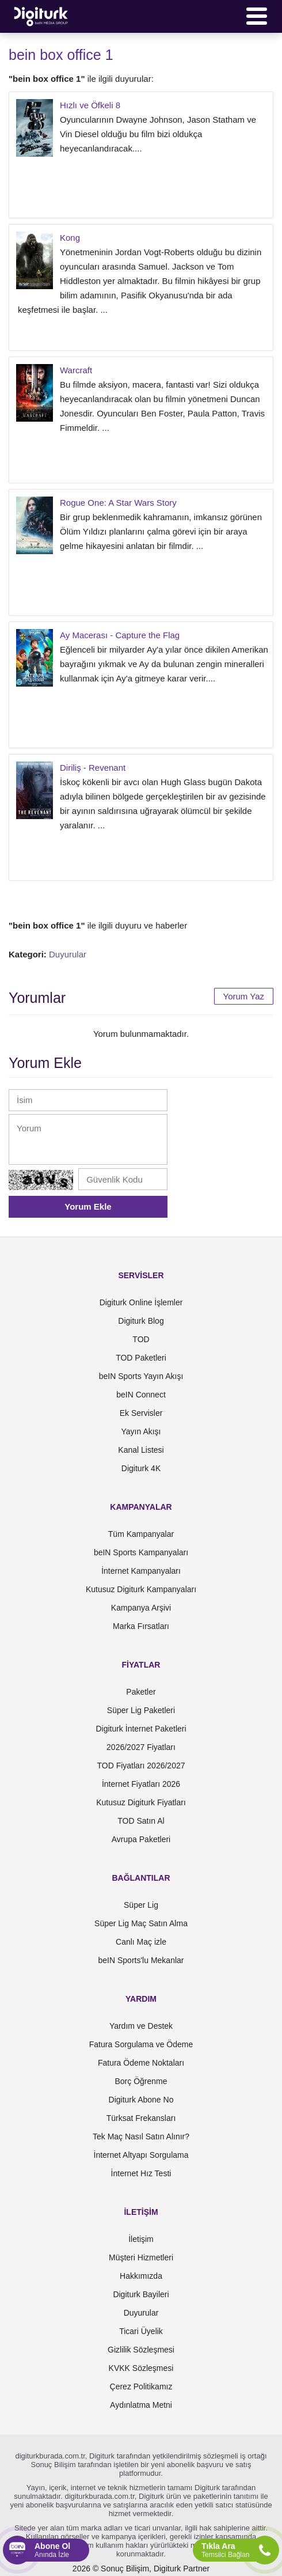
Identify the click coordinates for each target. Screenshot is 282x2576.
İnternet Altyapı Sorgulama (141, 2155)
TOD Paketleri (141, 1357)
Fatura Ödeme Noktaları (141, 2062)
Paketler (140, 1691)
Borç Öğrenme (141, 2081)
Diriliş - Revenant (92, 767)
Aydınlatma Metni (141, 2405)
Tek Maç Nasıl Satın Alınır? (141, 2136)
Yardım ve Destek (141, 2026)
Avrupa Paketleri (141, 1839)
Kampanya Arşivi (141, 1607)
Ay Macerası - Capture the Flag (120, 635)
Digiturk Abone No (141, 2099)
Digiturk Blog (140, 1320)
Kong (70, 238)
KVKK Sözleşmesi (141, 2368)
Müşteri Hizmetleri (141, 2257)
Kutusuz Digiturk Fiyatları (141, 1802)
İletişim (141, 2239)
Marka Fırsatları (141, 1626)
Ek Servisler (141, 1413)
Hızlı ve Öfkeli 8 (90, 105)
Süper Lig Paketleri (141, 1710)
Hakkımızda (141, 2275)
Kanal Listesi (140, 1449)
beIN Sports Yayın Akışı (141, 1376)
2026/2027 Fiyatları (141, 1747)
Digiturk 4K (141, 1468)
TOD (140, 1339)
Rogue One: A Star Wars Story (118, 502)
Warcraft (76, 370)
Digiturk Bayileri (141, 2294)
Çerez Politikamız (141, 2386)
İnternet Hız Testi (141, 2173)
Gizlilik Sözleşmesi (141, 2349)
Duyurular (67, 954)
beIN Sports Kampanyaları (141, 1552)
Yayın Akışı (141, 1431)
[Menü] (256, 16)
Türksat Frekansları (141, 2118)
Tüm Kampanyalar (141, 1534)
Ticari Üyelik (141, 2331)
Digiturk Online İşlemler (141, 1302)
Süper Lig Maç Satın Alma (141, 1923)
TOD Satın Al (140, 1820)
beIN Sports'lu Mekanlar (141, 1960)
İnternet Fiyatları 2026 (141, 1784)
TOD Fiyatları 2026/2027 (141, 1765)
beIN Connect (141, 1394)
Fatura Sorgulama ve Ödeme (141, 2044)
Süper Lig (141, 1905)
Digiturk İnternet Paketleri (141, 1728)
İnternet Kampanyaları (141, 1570)
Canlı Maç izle (141, 1941)
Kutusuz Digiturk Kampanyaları (141, 1589)
